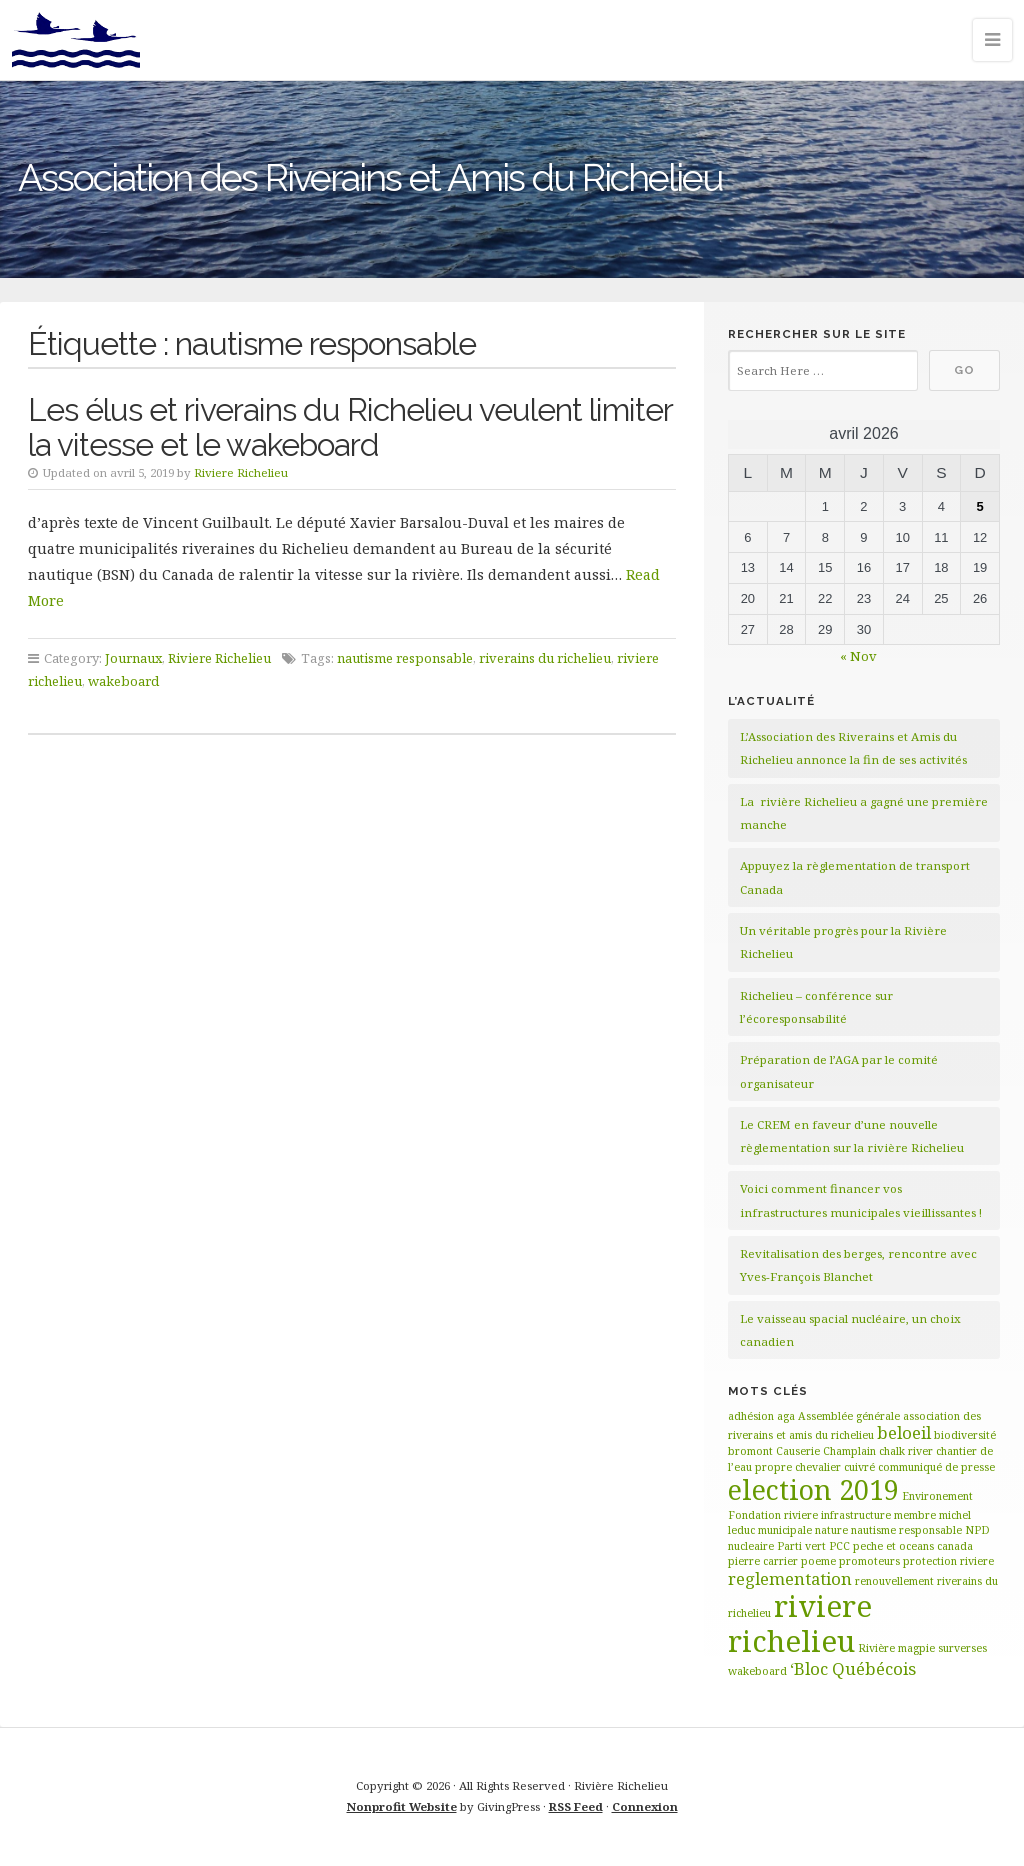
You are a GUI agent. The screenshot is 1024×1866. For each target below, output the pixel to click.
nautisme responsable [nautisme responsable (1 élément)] (906, 1530)
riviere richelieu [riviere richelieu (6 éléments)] (800, 1623)
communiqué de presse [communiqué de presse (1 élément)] (936, 1467)
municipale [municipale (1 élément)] (785, 1530)
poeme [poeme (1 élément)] (818, 1561)
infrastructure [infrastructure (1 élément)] (856, 1515)
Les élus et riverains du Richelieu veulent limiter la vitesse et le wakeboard (350, 427)
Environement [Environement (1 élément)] (937, 1496)
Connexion (645, 1806)
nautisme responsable (405, 658)
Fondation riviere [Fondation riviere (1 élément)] (773, 1515)
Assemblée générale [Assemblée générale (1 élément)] (849, 1416)
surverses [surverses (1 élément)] (962, 1648)
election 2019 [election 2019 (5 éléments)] (813, 1489)
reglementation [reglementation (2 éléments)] (790, 1578)
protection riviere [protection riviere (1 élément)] (948, 1561)
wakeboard (123, 681)
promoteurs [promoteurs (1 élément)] (869, 1561)
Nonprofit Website (402, 1806)
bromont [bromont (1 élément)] (750, 1451)
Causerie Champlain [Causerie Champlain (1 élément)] (826, 1451)
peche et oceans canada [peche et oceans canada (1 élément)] (913, 1546)
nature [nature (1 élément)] (831, 1530)
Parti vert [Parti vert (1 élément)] (801, 1546)
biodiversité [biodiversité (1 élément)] (965, 1435)
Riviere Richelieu (241, 472)
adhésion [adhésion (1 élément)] (751, 1416)
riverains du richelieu (545, 658)
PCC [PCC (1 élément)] (839, 1546)
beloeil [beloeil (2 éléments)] (904, 1432)
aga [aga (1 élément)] (786, 1416)
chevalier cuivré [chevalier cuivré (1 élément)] (835, 1467)
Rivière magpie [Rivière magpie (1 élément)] (896, 1648)
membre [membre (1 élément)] (915, 1515)
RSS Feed (576, 1806)
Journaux (133, 658)
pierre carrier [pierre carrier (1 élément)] (763, 1561)
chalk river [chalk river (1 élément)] (906, 1451)
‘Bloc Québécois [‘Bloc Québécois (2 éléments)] (853, 1668)
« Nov (858, 656)
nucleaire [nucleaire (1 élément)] (751, 1546)
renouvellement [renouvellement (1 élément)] (894, 1581)
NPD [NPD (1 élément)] (977, 1530)
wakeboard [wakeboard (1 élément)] (757, 1671)
